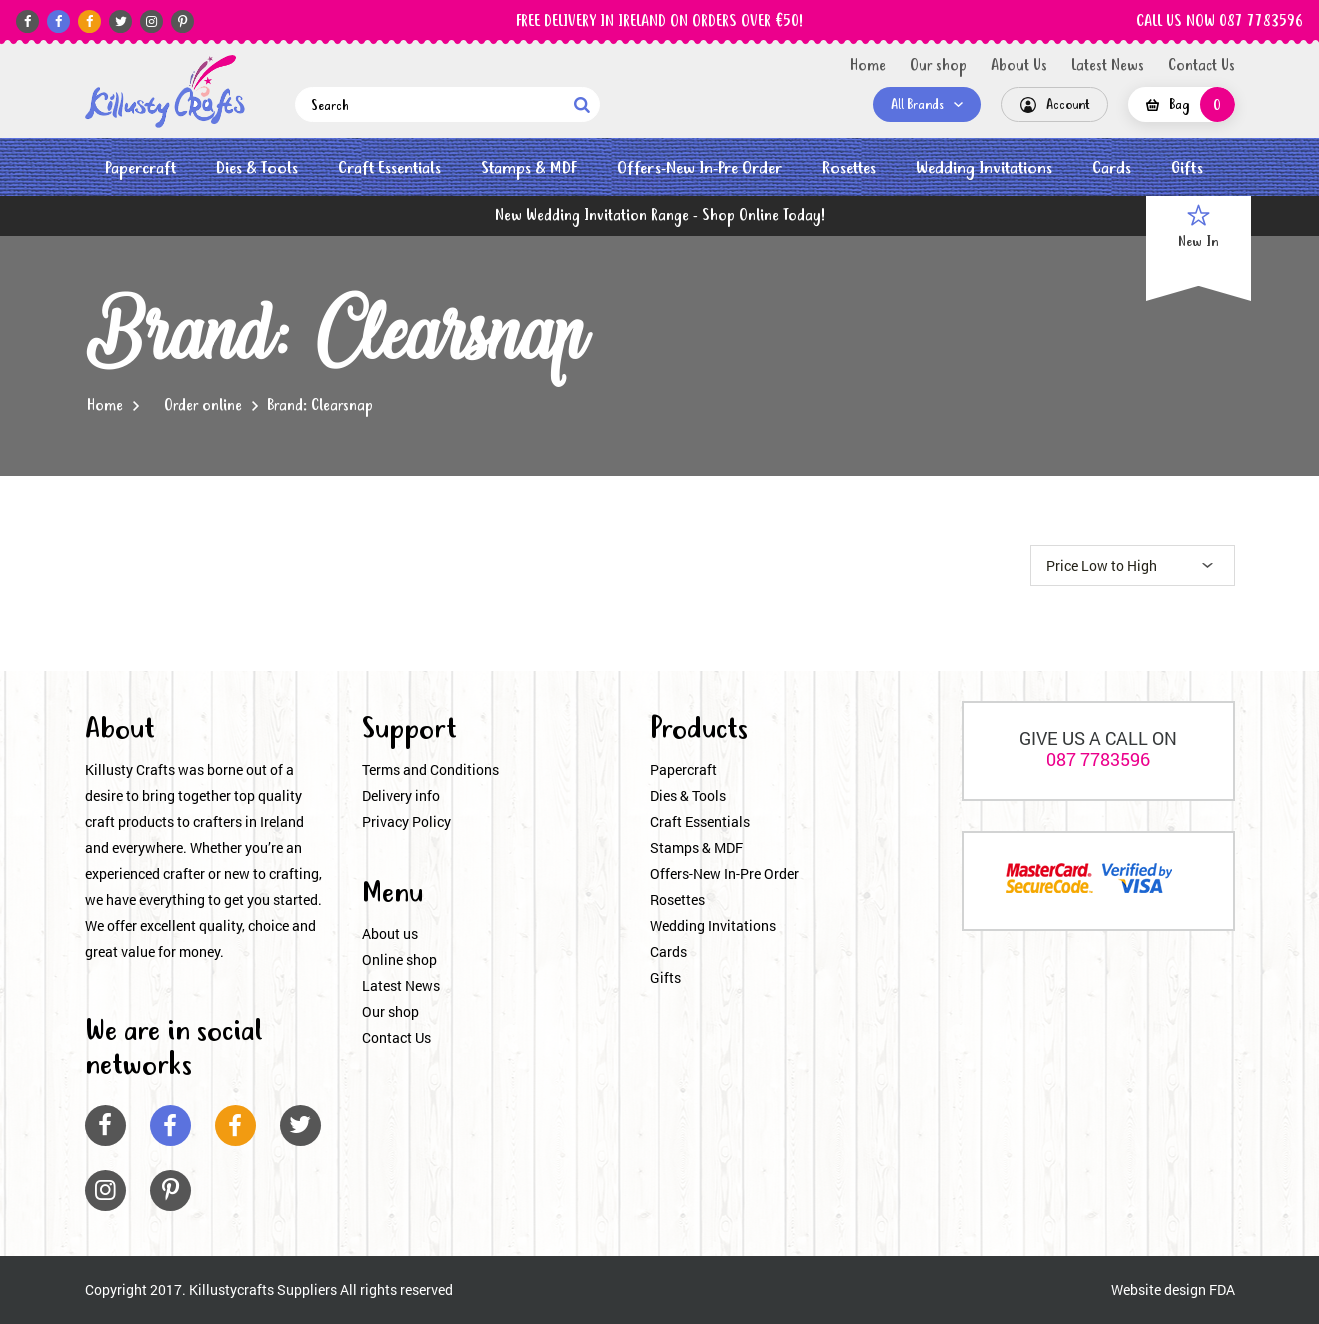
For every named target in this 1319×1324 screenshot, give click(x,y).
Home (868, 66)
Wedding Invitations (984, 168)
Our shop (938, 66)
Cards (1111, 168)
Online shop (399, 959)
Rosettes (849, 168)
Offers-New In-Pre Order (699, 168)
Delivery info (401, 795)
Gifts (1187, 168)
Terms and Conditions (430, 769)
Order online (203, 406)
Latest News (1107, 66)
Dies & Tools (257, 168)
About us (390, 933)
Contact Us (1201, 66)
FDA (1222, 1289)
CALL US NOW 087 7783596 (1219, 22)
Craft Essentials (389, 168)
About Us (1019, 66)
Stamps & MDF (529, 168)
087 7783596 (1098, 759)
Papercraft (140, 168)
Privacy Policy (406, 821)
